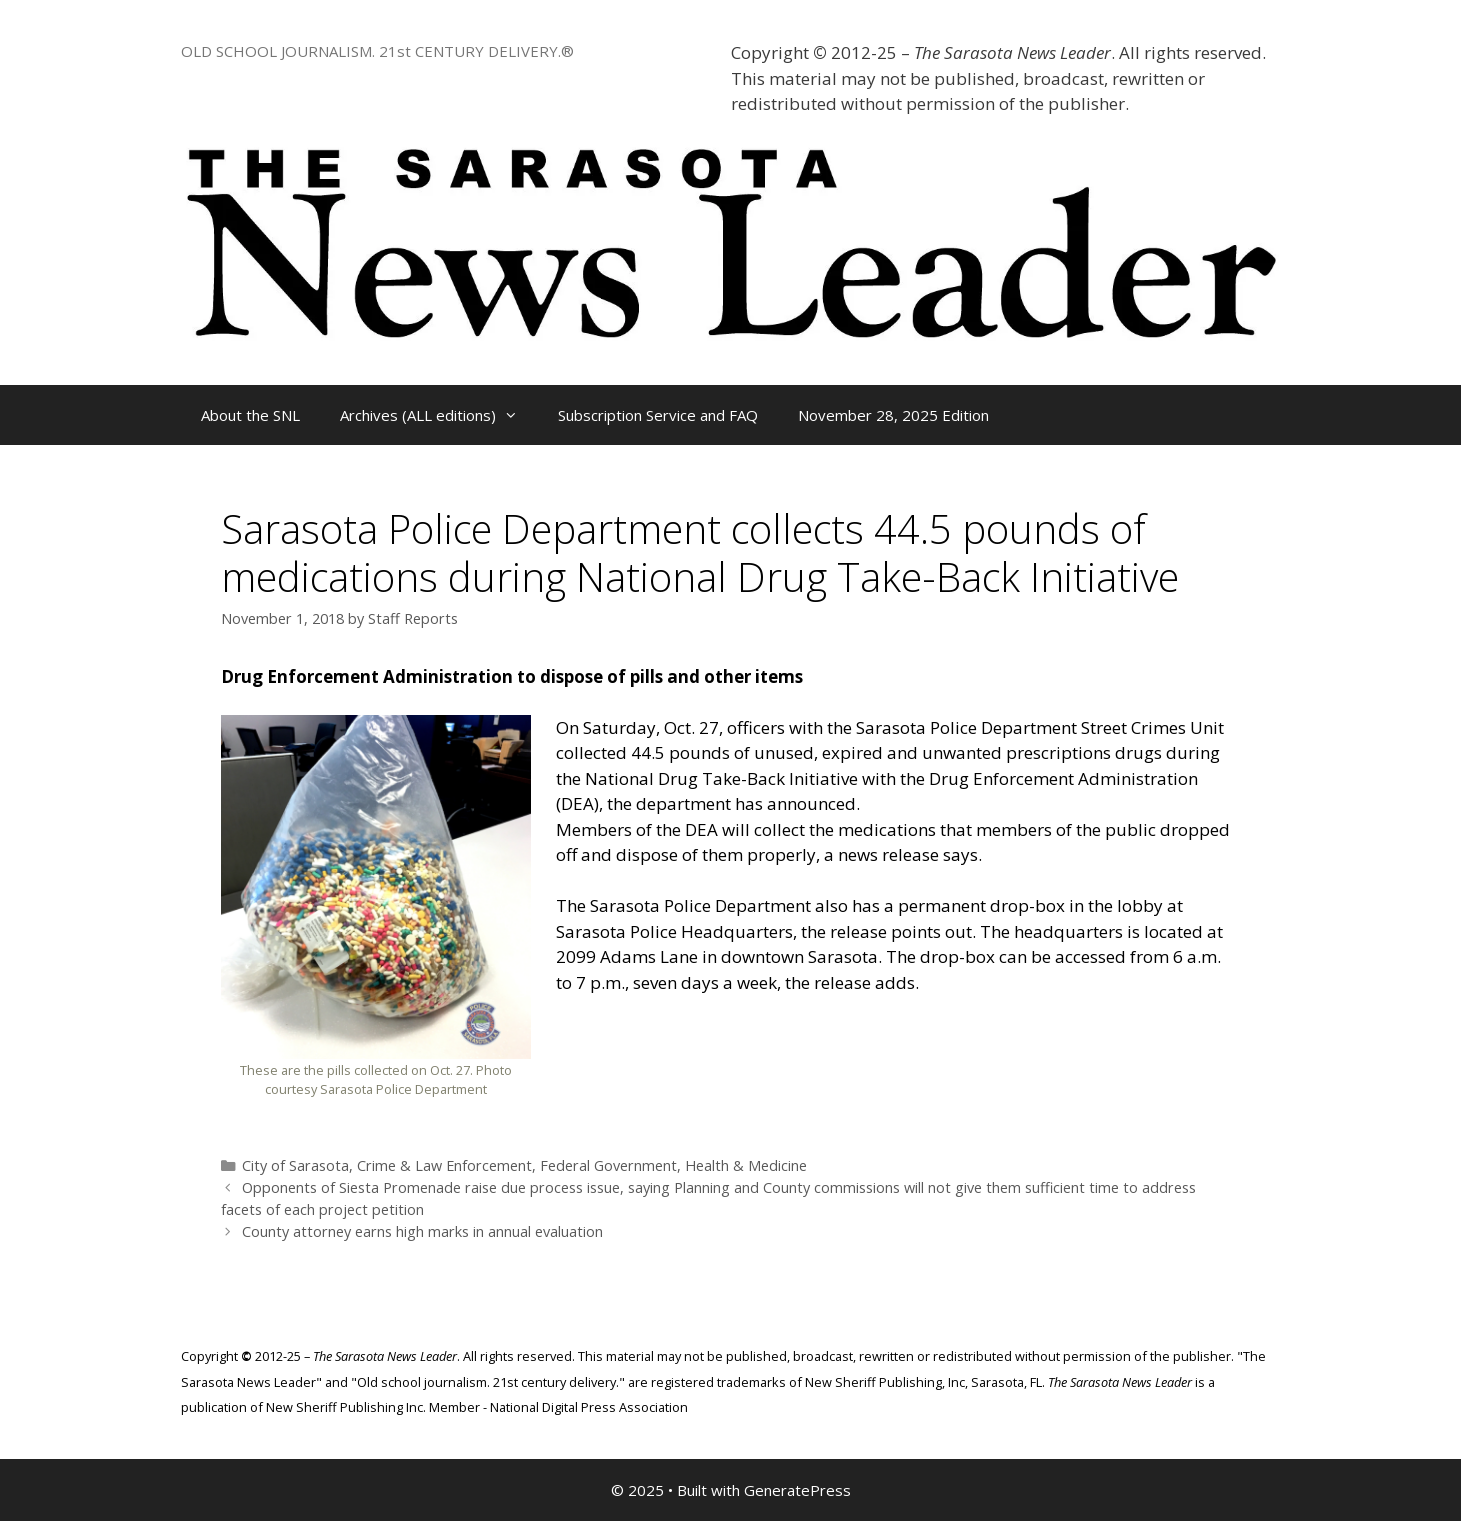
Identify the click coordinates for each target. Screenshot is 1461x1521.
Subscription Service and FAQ (658, 415)
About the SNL (250, 415)
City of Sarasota (295, 1165)
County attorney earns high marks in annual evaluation (422, 1231)
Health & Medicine (746, 1165)
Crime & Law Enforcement (444, 1165)
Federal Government (608, 1165)
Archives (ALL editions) (439, 415)
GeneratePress (797, 1490)
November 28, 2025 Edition (893, 415)
